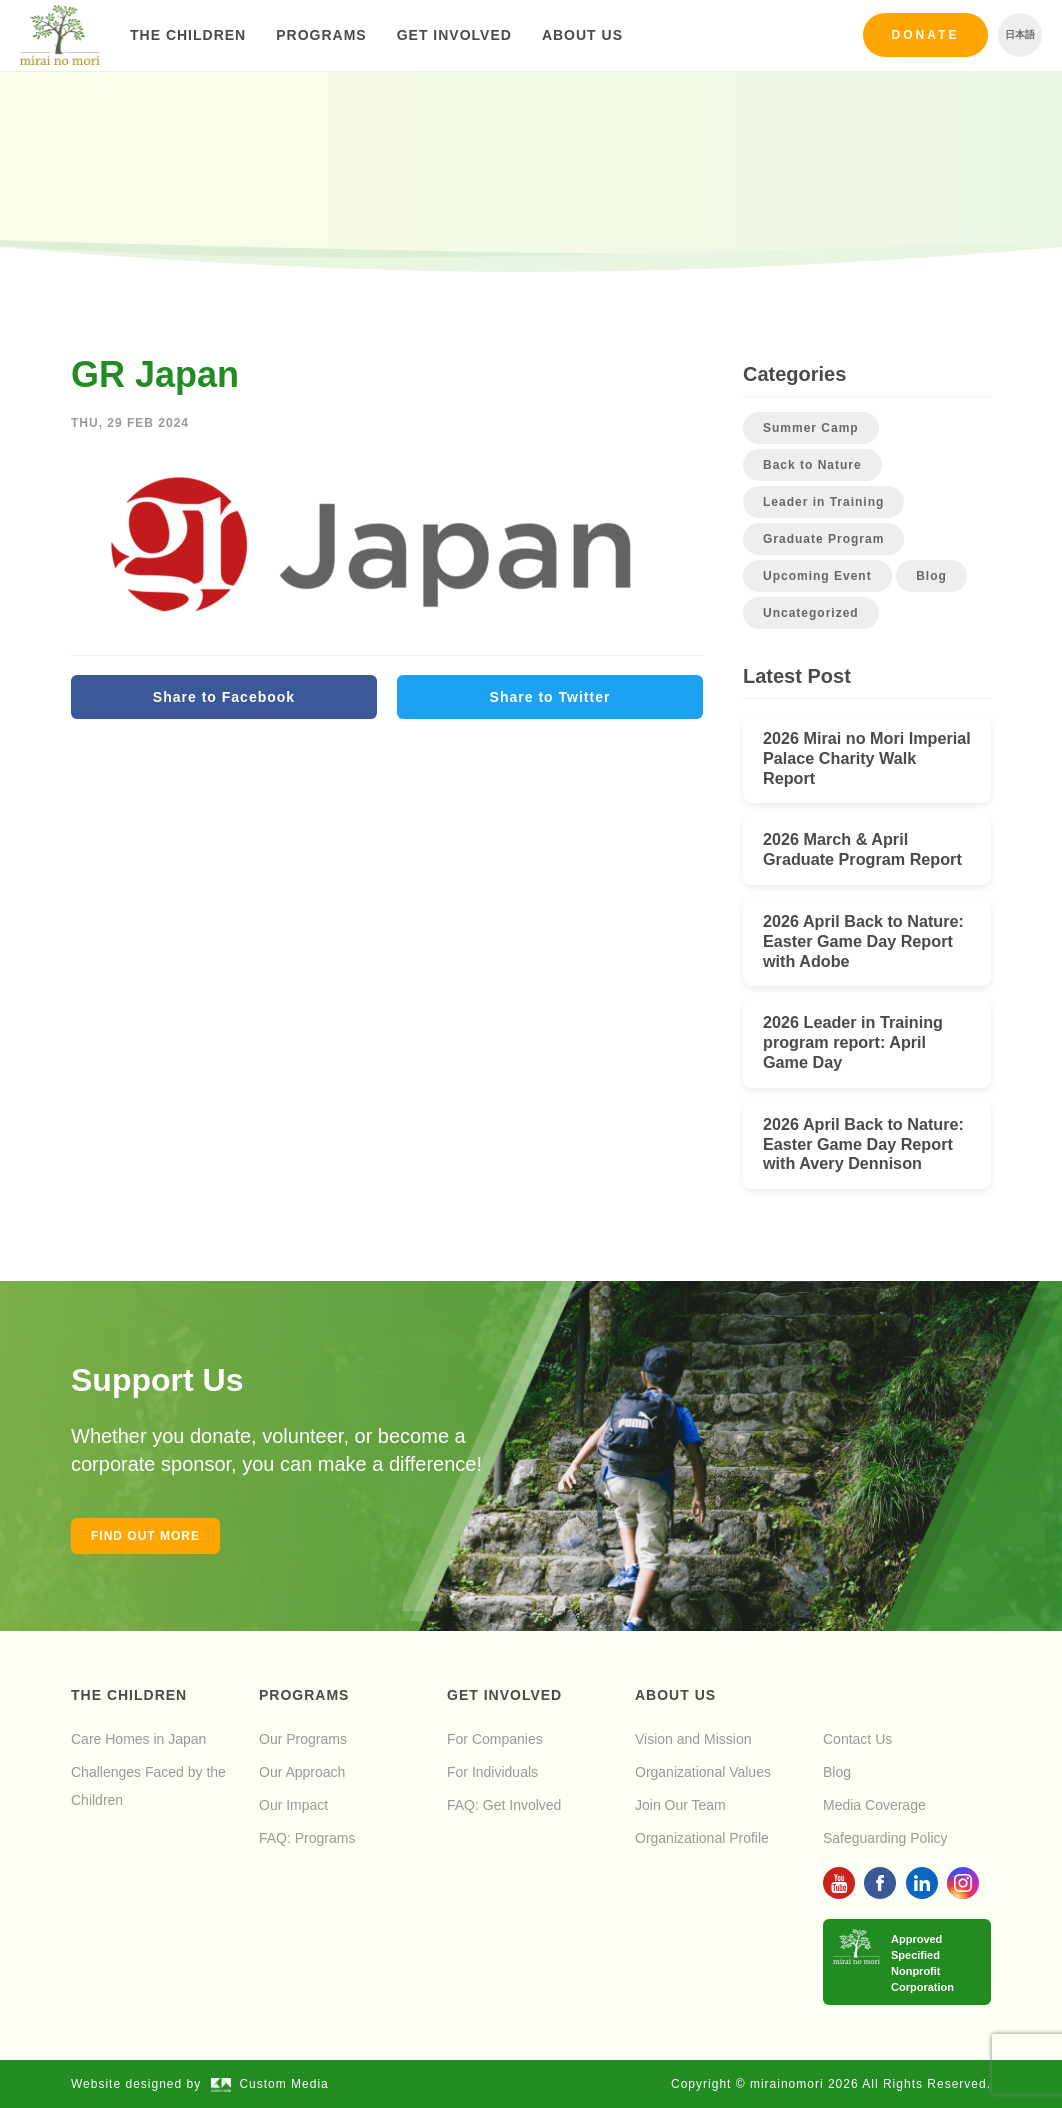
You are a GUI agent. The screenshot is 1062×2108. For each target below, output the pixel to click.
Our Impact (293, 1805)
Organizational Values (703, 1772)
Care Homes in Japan (138, 1739)
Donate (926, 35)
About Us (582, 35)
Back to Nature (812, 465)
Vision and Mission (693, 1739)
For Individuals (492, 1772)
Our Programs (303, 1739)
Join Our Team (680, 1805)
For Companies (495, 1739)
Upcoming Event (817, 576)
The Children (188, 35)
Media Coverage (874, 1805)
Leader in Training (823, 502)
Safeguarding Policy (885, 1838)
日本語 (1020, 34)
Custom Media (270, 2084)
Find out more (145, 1536)
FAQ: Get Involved (504, 1805)
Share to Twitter (550, 697)
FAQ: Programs (307, 1838)
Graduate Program (823, 539)
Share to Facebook (224, 697)
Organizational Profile (702, 1838)
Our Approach (302, 1772)
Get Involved (454, 35)
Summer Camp (811, 428)
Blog (931, 576)
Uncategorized (811, 613)
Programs (321, 35)
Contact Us (857, 1739)
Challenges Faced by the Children (148, 1786)
